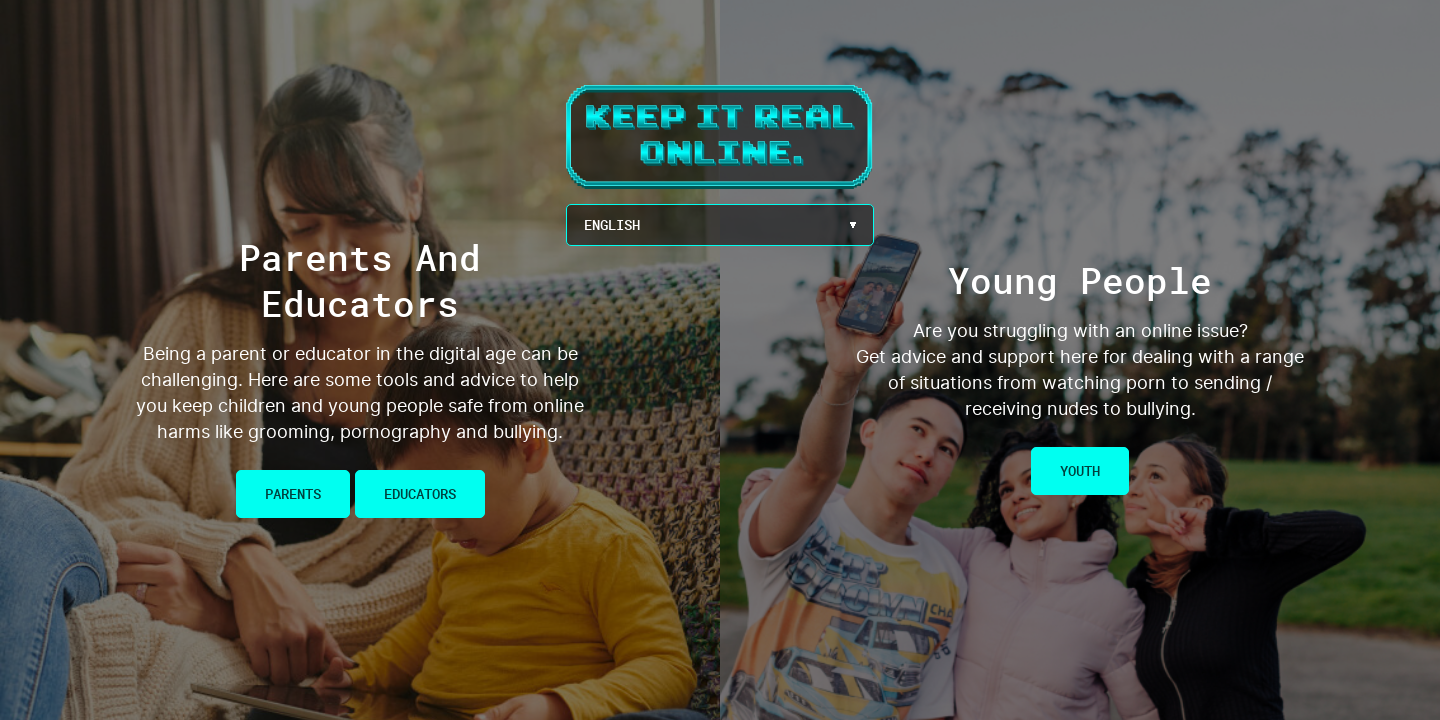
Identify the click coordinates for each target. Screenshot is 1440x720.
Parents (293, 493)
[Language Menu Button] (720, 225)
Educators (420, 493)
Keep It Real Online (720, 137)
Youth (1080, 470)
